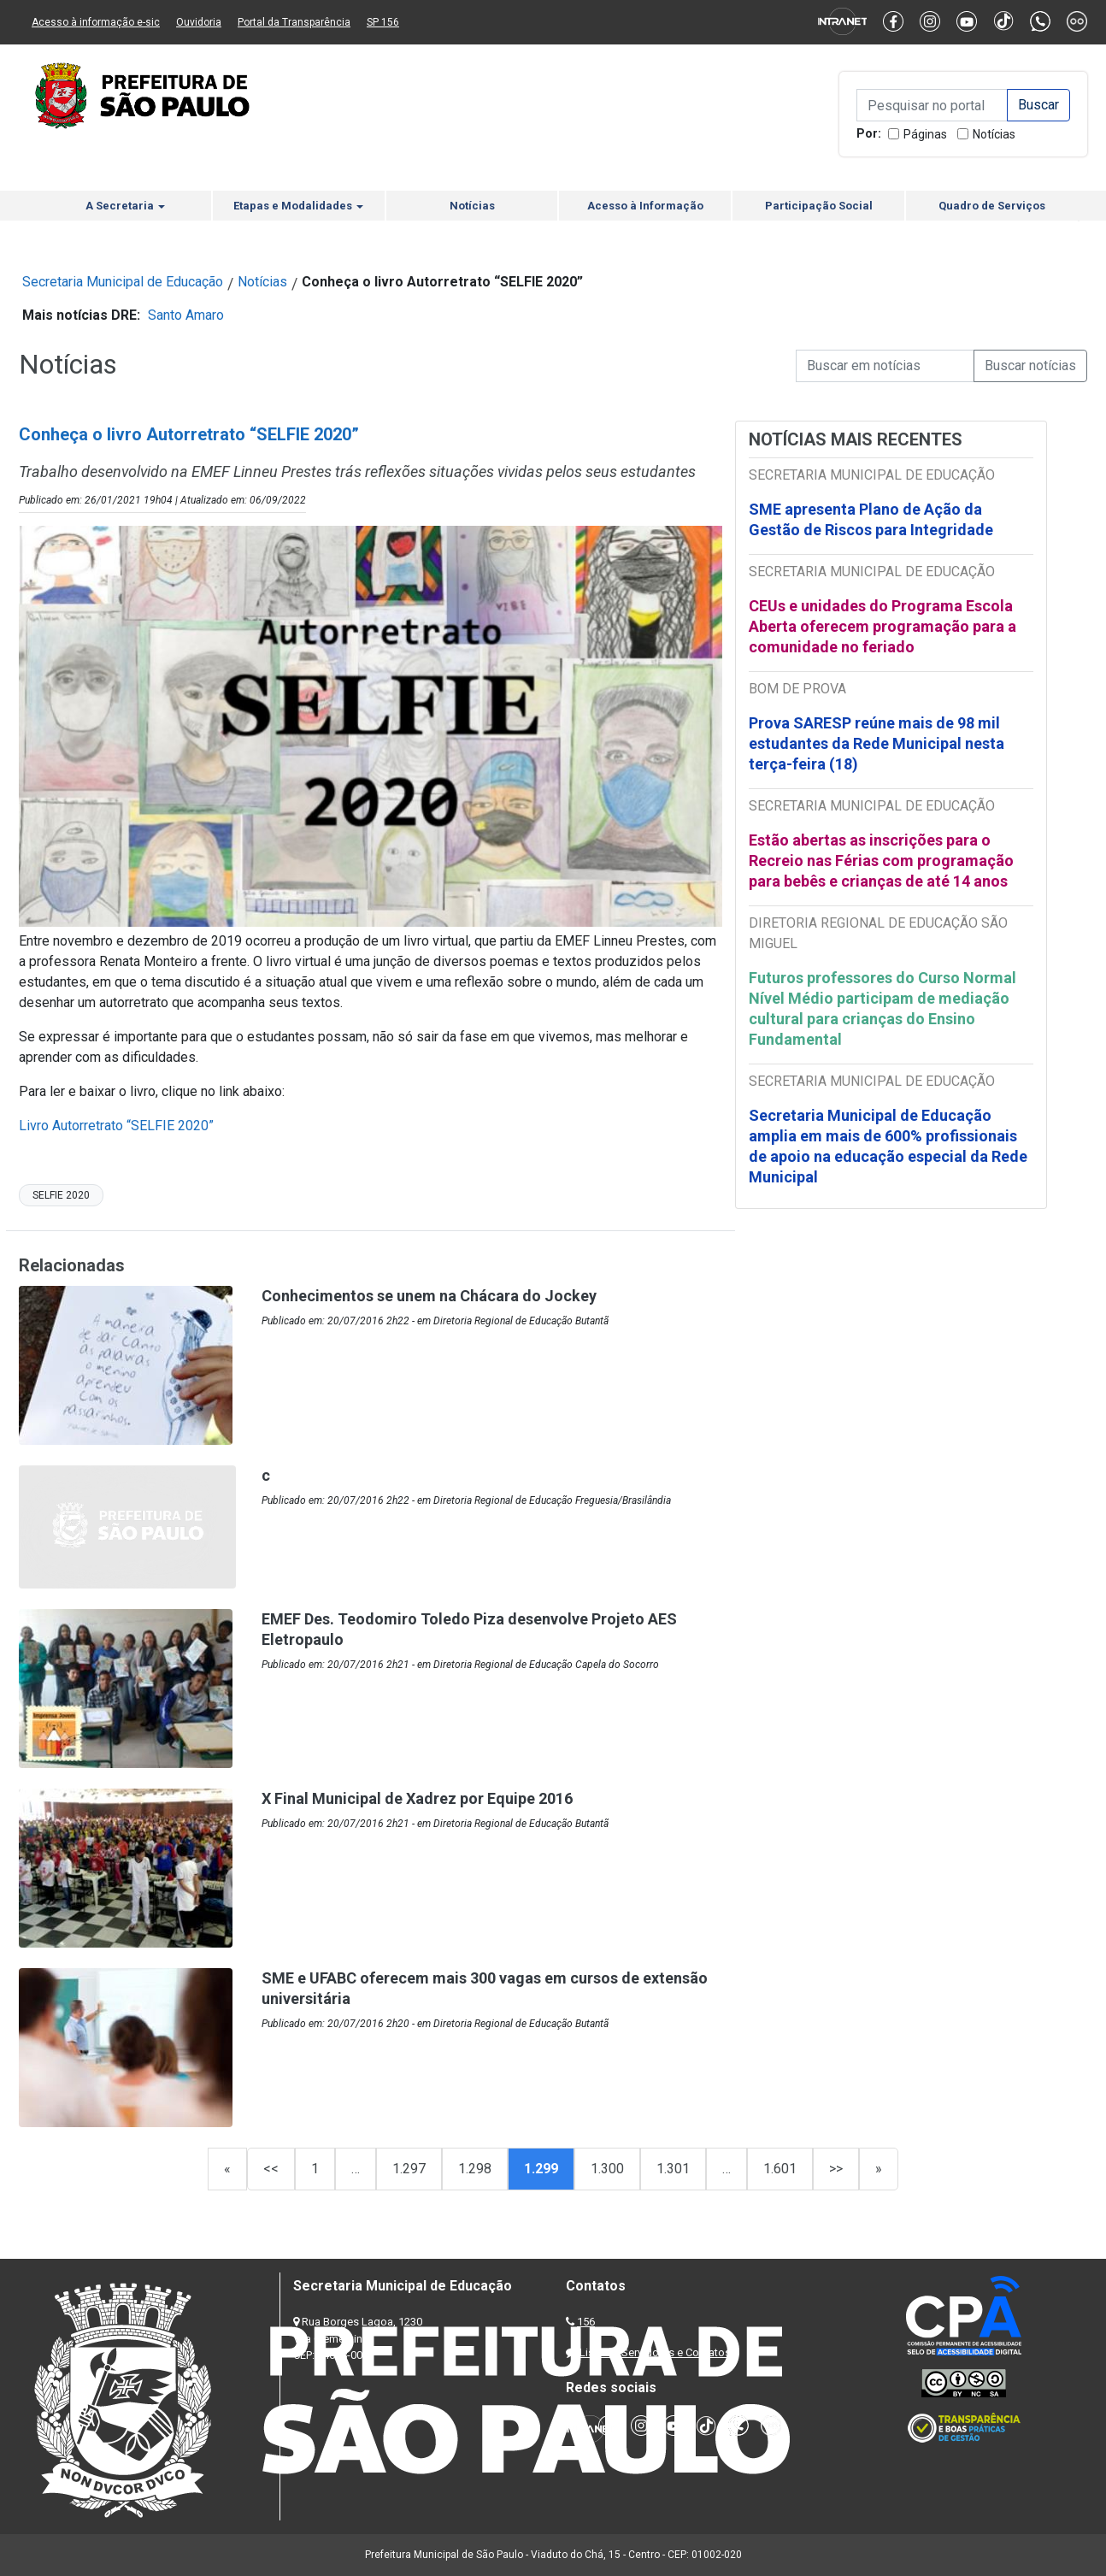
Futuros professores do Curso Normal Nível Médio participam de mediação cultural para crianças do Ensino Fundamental (882, 1008)
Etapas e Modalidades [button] (298, 205)
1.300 (607, 2168)
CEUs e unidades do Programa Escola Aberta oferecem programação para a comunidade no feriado (882, 626)
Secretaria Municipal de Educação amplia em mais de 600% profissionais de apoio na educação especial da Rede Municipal (888, 1146)
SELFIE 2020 (61, 1195)
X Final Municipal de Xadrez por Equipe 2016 (417, 1798)
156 (586, 2321)
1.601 (780, 2168)
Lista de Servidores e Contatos (655, 2352)
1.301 (673, 2168)
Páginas (925, 134)
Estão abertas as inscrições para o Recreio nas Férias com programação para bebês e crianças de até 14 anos (881, 860)
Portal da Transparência (294, 22)
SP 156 (383, 22)
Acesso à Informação (645, 205)
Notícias (994, 134)
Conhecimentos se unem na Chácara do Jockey (429, 1296)
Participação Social (819, 205)
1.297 (409, 2168)
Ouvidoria (198, 22)
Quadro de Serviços (991, 205)
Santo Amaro (186, 315)
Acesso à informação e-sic (96, 22)
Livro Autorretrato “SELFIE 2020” (116, 1125)
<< (271, 2168)
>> (836, 2168)
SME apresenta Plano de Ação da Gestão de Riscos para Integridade (871, 519)
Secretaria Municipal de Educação (122, 282)
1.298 (474, 2168)
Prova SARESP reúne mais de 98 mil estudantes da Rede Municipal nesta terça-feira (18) (876, 743)
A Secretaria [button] (125, 205)
